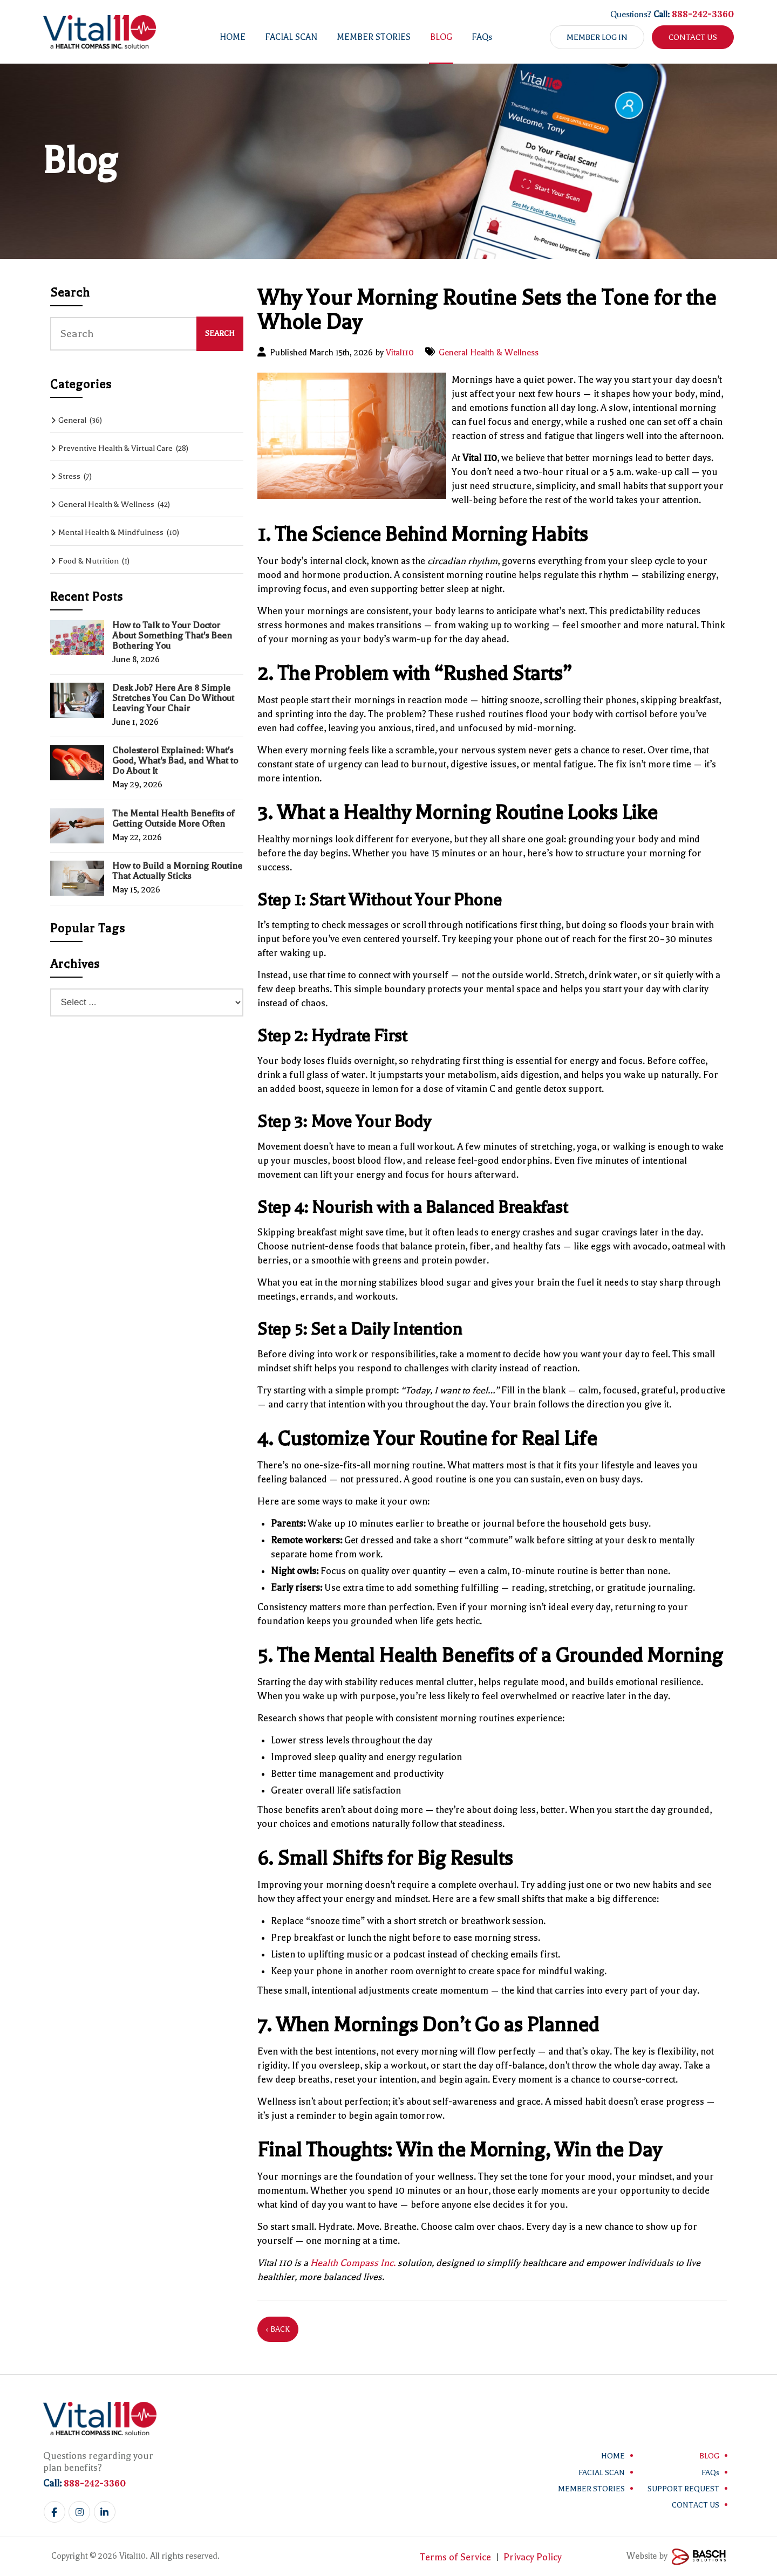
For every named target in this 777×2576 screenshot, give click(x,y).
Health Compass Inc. (353, 2262)
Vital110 (400, 353)
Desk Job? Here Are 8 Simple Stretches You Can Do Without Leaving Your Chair (173, 698)
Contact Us (693, 37)
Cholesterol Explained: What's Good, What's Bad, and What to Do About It (175, 760)
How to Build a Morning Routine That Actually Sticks (177, 871)
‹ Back (278, 2329)
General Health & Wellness (489, 353)
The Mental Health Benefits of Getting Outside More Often (173, 818)
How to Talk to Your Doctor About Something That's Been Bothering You (172, 635)
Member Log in (597, 37)
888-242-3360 (703, 14)
